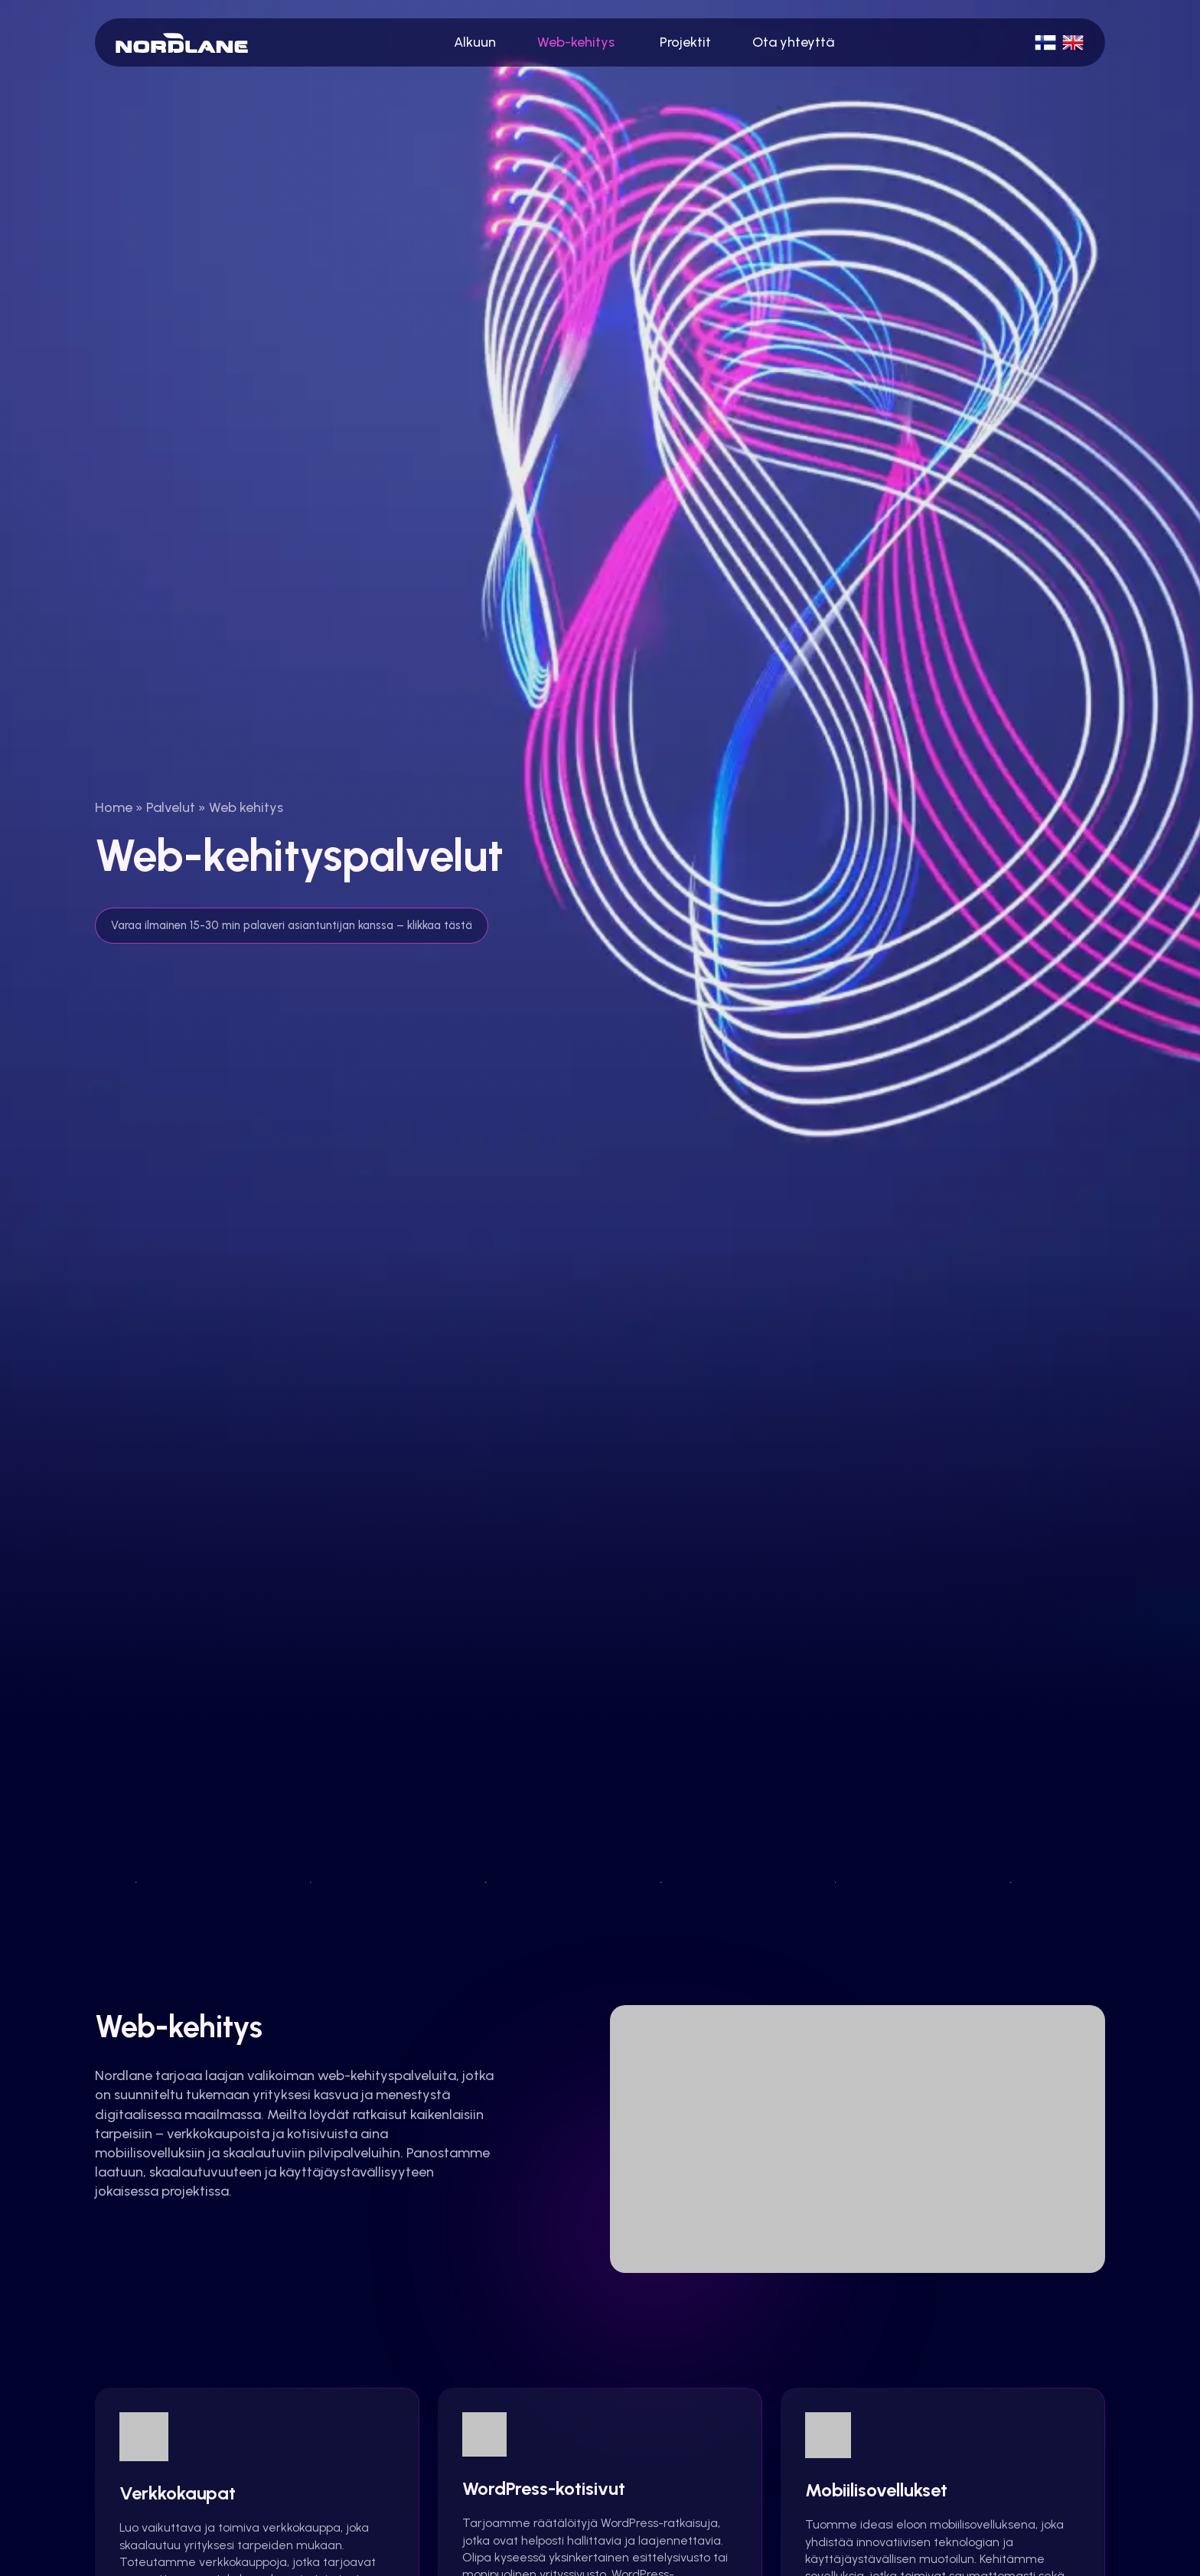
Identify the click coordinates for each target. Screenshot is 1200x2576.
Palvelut (170, 807)
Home (113, 807)
